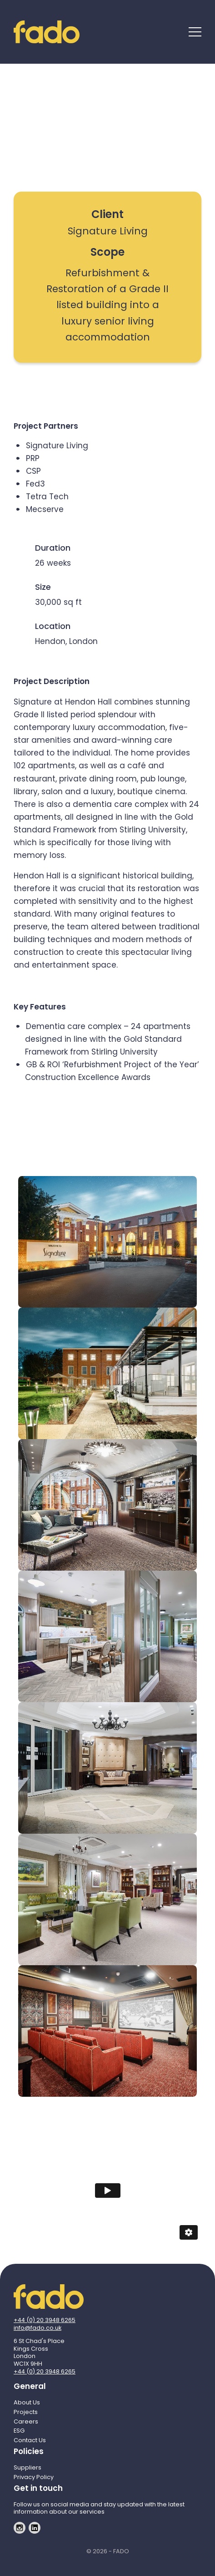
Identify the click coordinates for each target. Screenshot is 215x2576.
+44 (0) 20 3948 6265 (44, 2320)
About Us (27, 2402)
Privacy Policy (34, 2477)
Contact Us (30, 2440)
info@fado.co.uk (37, 2328)
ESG (19, 2430)
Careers (26, 2421)
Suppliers (27, 2467)
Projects (26, 2412)
